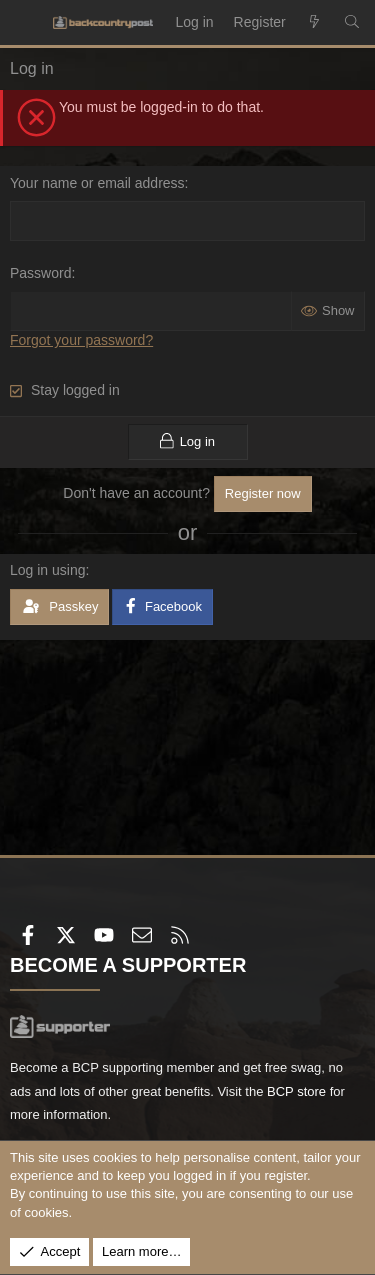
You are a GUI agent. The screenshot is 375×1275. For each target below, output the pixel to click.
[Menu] (26, 23)
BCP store (296, 1091)
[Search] (352, 23)
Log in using (48, 570)
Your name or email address (97, 183)
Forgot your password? (81, 340)
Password (40, 273)
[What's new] (315, 23)
